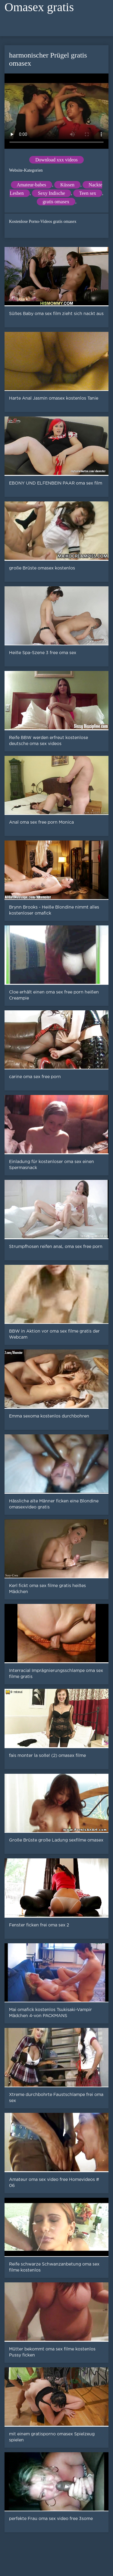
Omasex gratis (39, 7)
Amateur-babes (31, 184)
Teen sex (87, 193)
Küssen (67, 184)
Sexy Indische (51, 193)
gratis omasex (56, 201)
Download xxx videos (56, 159)
